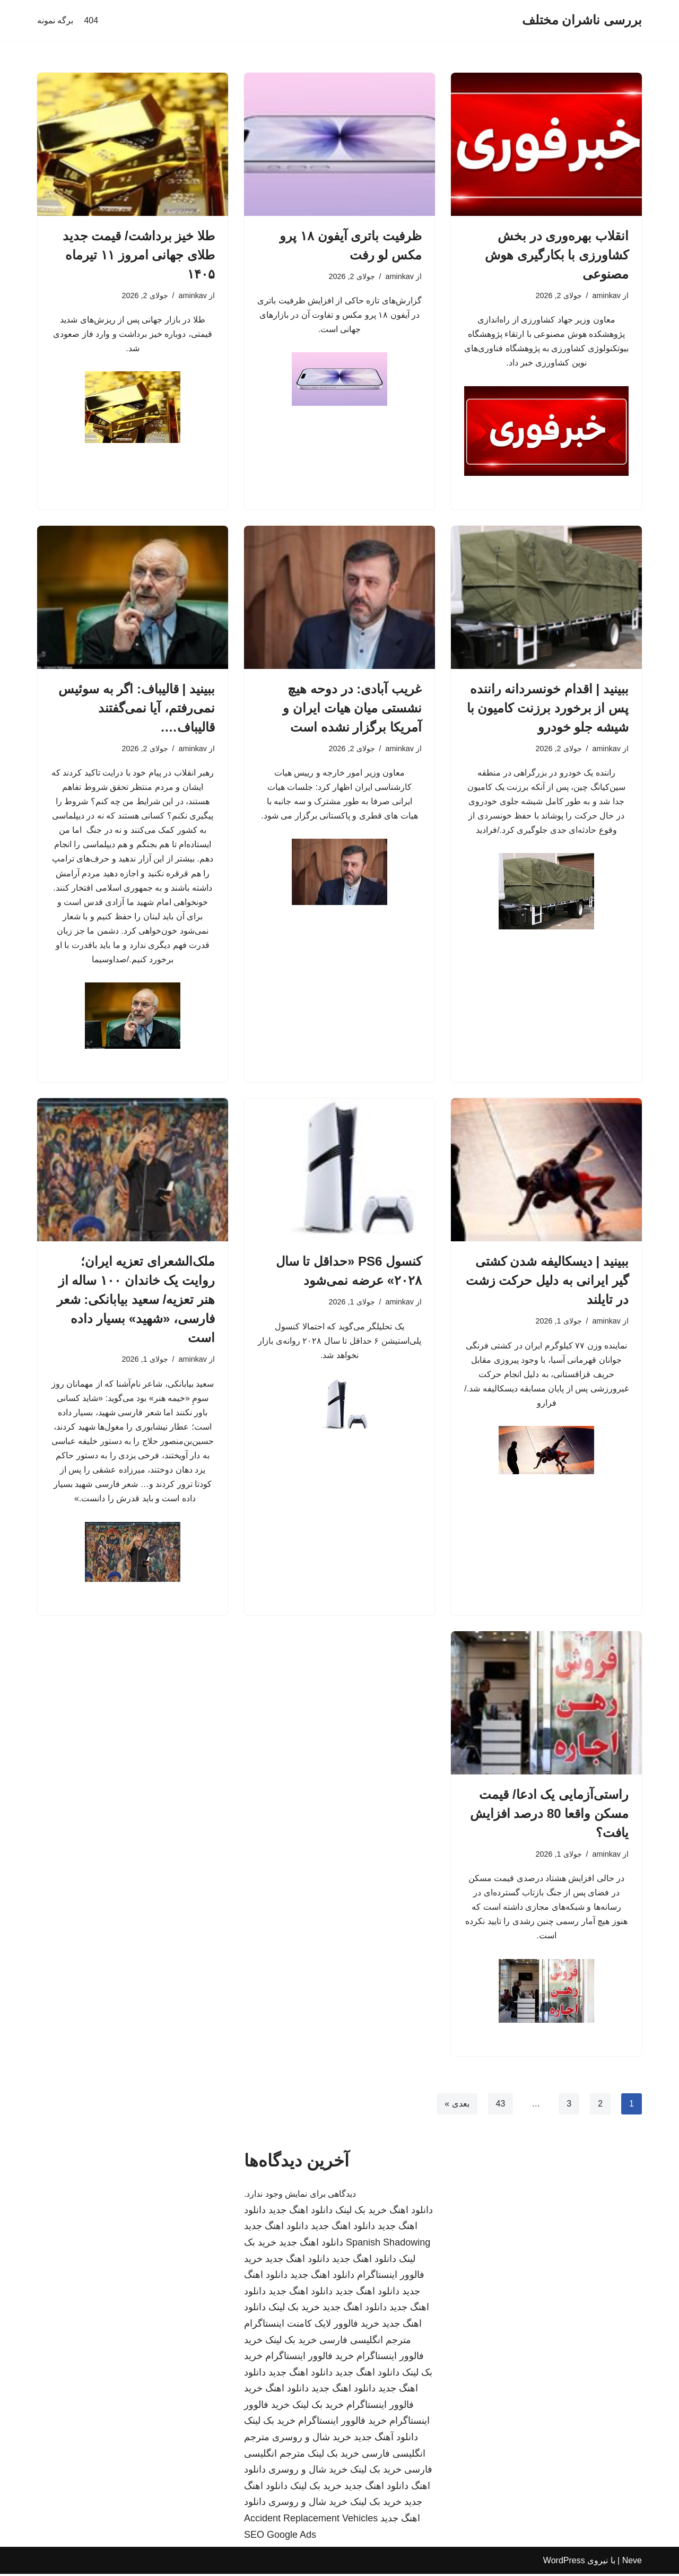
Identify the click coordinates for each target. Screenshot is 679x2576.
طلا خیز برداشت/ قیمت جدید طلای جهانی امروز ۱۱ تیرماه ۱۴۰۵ (139, 255)
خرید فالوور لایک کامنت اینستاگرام (311, 2325)
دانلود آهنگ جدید (386, 2439)
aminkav (606, 295)
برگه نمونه (55, 20)
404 (91, 20)
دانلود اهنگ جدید (300, 2212)
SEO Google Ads (280, 2536)
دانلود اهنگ (411, 2212)
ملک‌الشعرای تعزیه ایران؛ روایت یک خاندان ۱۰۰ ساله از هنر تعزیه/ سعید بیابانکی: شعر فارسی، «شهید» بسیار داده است (136, 1300)
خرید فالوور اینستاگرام (309, 2358)
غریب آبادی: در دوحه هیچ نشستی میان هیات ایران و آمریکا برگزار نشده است (352, 708)
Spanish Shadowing (388, 2244)
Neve (632, 2562)
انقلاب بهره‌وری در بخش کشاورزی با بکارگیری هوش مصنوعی (557, 255)
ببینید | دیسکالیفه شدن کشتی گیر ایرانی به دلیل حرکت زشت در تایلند (547, 1281)
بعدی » (457, 2105)
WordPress (564, 2562)
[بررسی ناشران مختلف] (582, 20)
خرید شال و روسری (311, 2439)
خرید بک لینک (361, 2212)
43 (500, 2105)
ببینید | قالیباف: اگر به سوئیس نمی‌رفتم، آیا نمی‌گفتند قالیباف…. (136, 708)
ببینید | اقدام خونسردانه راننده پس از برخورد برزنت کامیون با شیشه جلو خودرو (548, 708)
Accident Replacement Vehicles (311, 2520)
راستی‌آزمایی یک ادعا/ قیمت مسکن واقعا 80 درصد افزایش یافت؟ (549, 1815)
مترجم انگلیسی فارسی (365, 2341)
